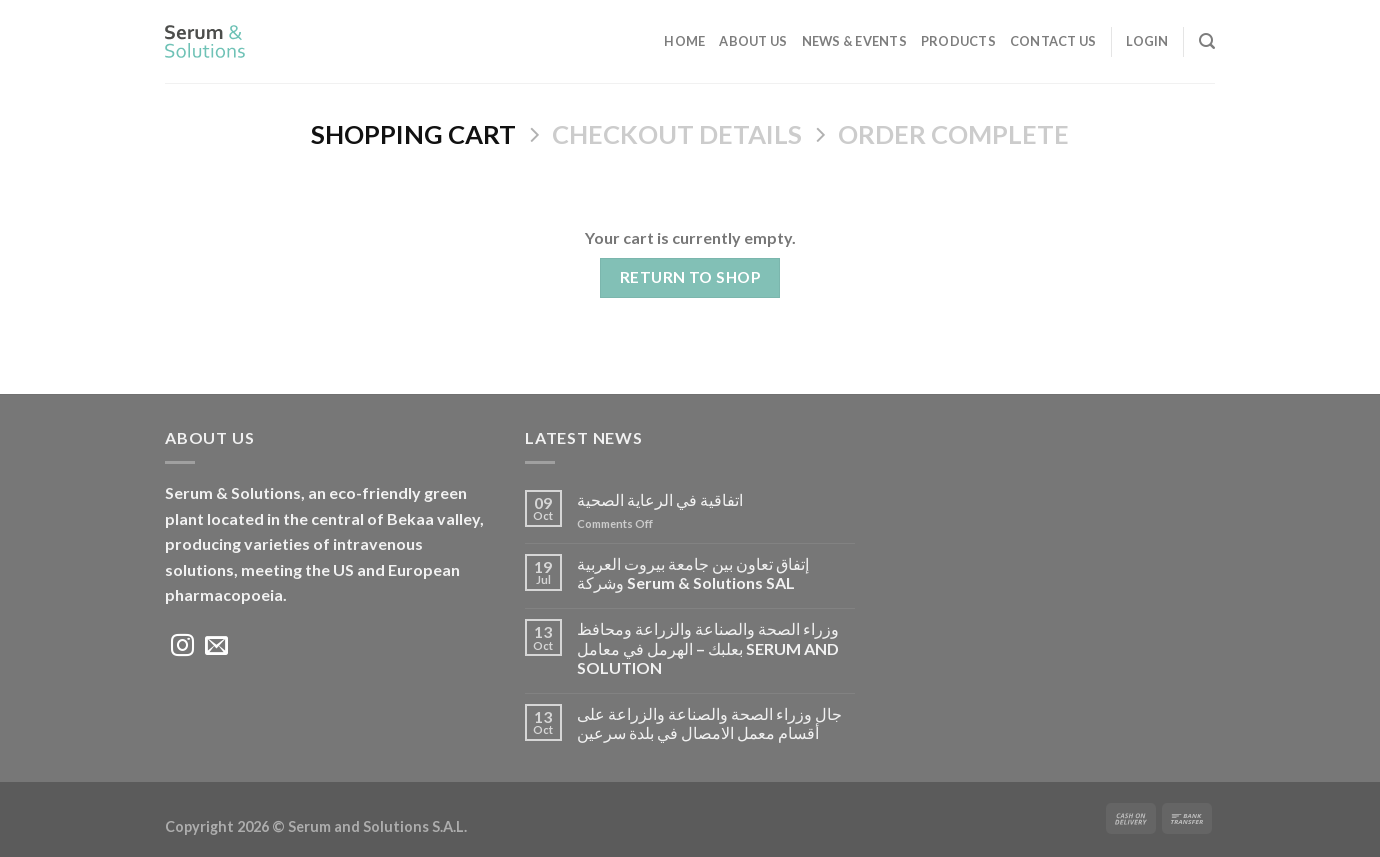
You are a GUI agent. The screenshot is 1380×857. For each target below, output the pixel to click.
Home (684, 41)
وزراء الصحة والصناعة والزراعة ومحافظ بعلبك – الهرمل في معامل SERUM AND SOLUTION (708, 647)
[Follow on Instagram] (182, 647)
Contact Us (1053, 41)
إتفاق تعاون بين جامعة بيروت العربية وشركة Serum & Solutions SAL (693, 573)
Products (958, 41)
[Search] (1207, 41)
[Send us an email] (216, 647)
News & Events (854, 41)
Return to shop (690, 277)
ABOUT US (753, 41)
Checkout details (677, 134)
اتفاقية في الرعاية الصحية (661, 499)
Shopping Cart (413, 134)
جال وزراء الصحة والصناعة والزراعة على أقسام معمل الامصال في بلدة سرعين (709, 723)
